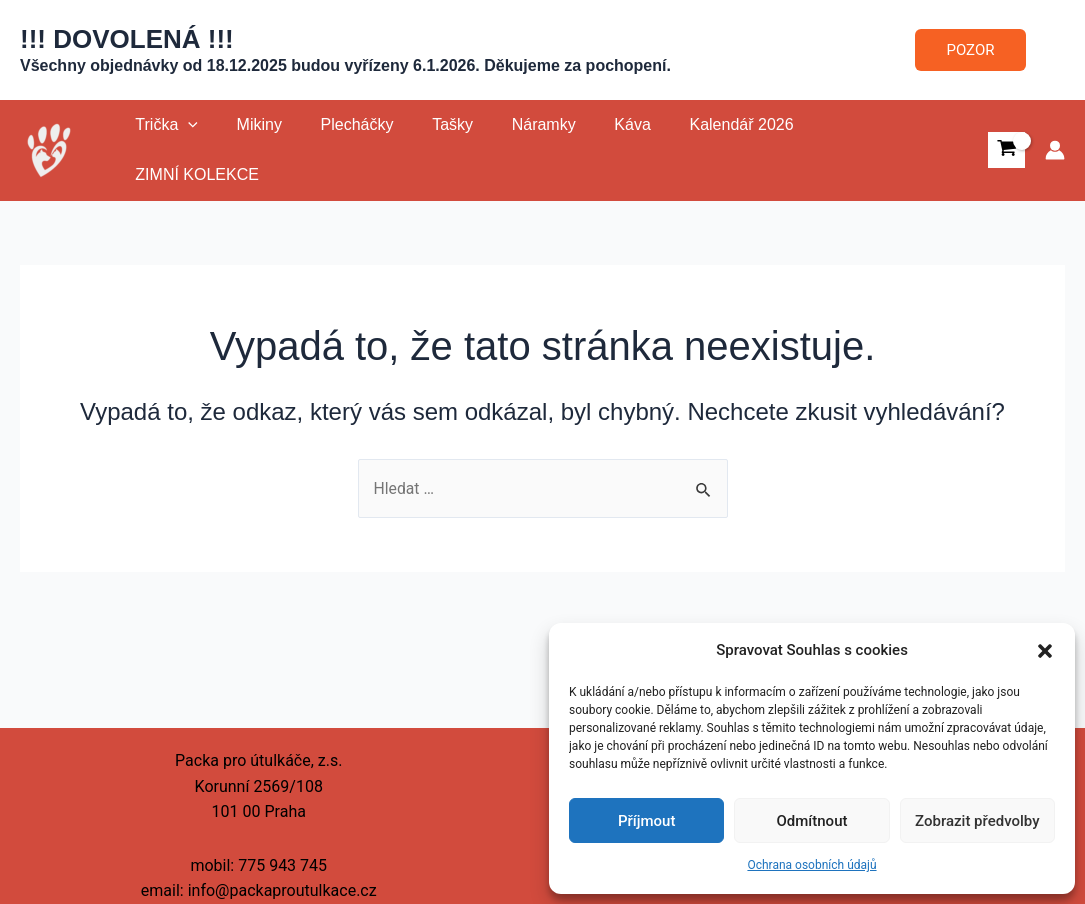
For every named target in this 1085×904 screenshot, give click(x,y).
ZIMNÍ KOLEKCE (844, 145)
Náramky (514, 145)
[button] (1045, 651)
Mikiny (249, 145)
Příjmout (646, 821)
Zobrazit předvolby (977, 821)
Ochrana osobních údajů (811, 865)
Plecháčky (340, 145)
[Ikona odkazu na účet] (1055, 146)
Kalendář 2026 (698, 145)
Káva (596, 145)
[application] (185, 146)
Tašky (429, 145)
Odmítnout (812, 821)
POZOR (971, 50)
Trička (163, 146)
